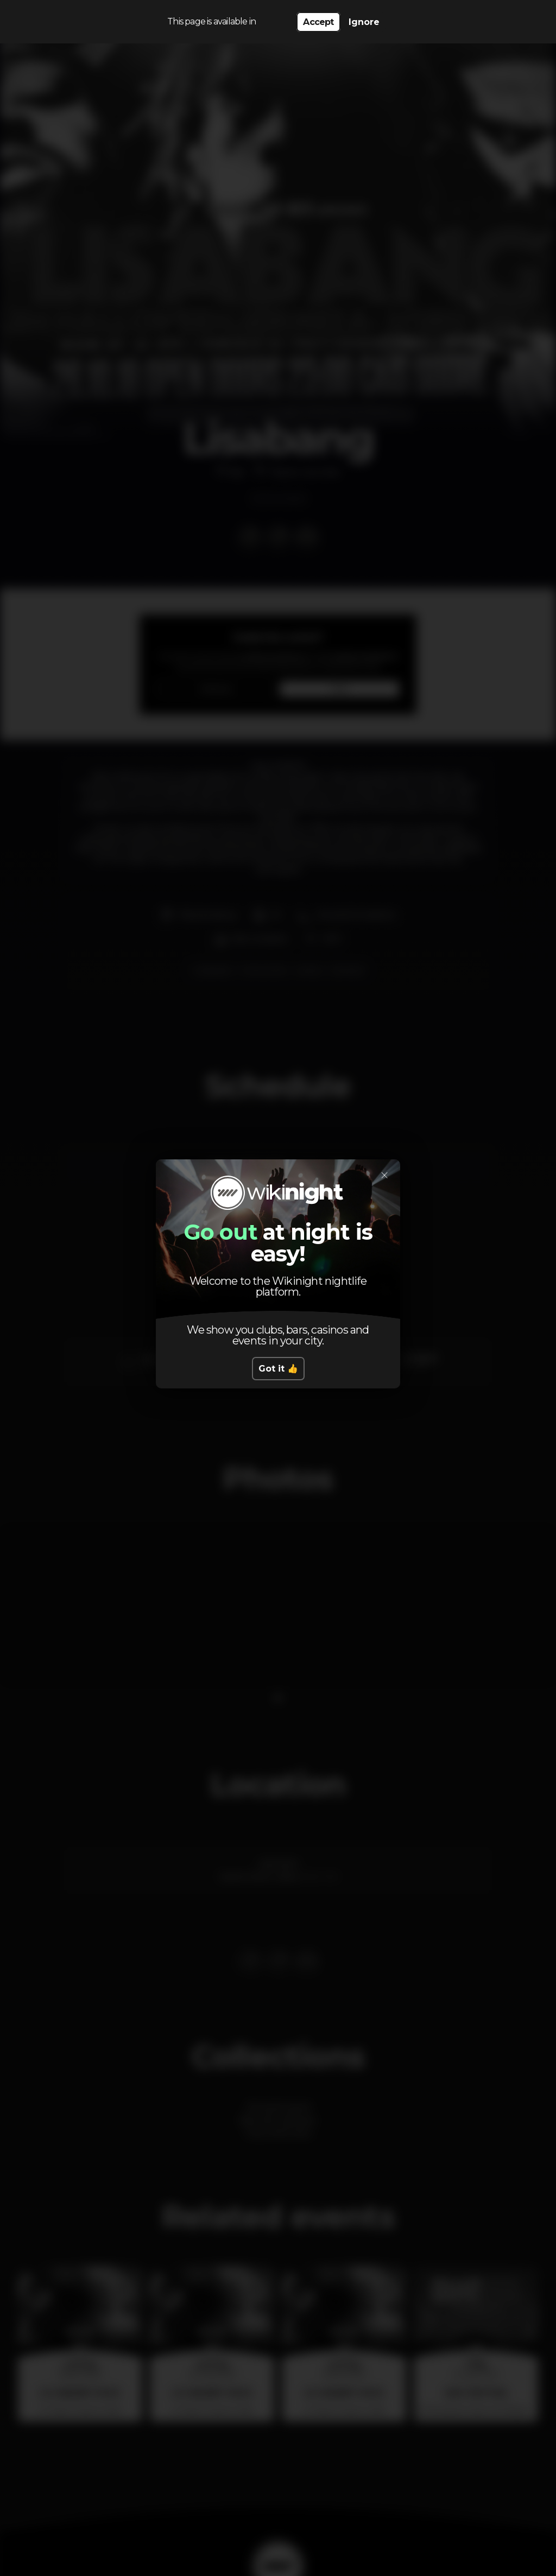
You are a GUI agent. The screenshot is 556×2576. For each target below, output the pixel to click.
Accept (318, 22)
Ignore (364, 22)
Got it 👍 (278, 1368)
